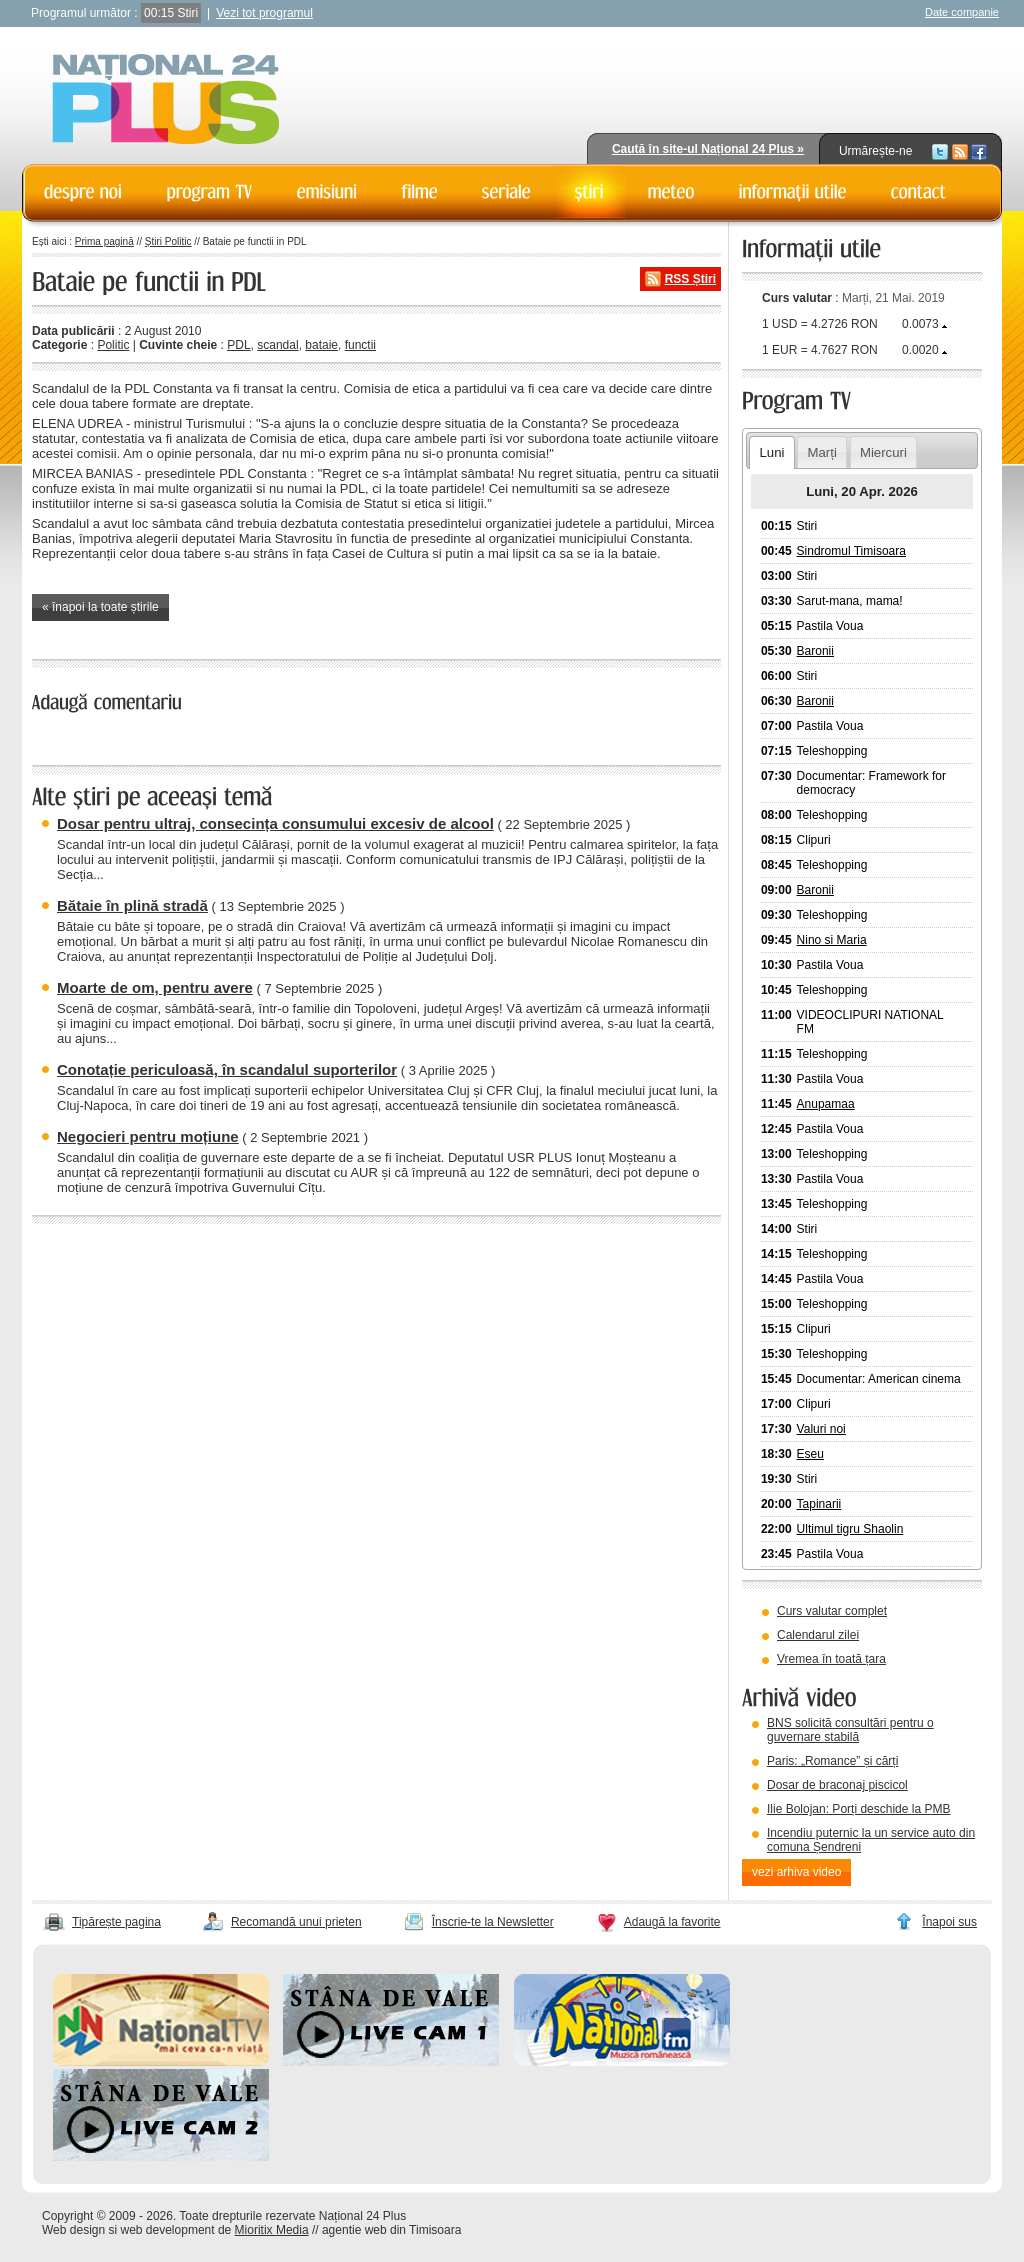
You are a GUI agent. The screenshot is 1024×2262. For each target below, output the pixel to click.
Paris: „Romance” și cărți (832, 1761)
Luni (771, 452)
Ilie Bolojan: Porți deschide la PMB (858, 1809)
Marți (822, 452)
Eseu (810, 1454)
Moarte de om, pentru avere (155, 987)
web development (168, 2230)
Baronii (815, 651)
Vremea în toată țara (831, 1659)
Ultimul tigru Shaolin (850, 1529)
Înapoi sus (949, 1922)
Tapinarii (819, 1504)
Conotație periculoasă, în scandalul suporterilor (227, 1069)
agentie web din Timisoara (391, 2230)
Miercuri (883, 452)
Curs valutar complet (832, 1611)
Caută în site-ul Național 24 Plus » (708, 149)
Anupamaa (826, 1104)
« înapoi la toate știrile (100, 607)
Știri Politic (168, 241)
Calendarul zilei (818, 1635)
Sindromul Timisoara (851, 551)
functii (360, 345)
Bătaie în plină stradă (132, 905)
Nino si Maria (832, 940)
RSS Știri (690, 279)
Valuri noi (821, 1429)
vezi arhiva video (796, 1872)
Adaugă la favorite (672, 1922)
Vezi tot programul (264, 13)
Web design (73, 2230)
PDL (238, 345)
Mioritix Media (272, 2230)
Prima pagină (104, 241)
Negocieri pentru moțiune (148, 1136)
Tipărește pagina (116, 1922)
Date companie (962, 12)
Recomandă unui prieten (296, 1922)
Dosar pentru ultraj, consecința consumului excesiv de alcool (275, 823)
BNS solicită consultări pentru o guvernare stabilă (850, 1730)
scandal (277, 345)
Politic (113, 345)
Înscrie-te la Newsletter (493, 1922)
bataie (321, 345)
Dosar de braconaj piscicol (837, 1785)
